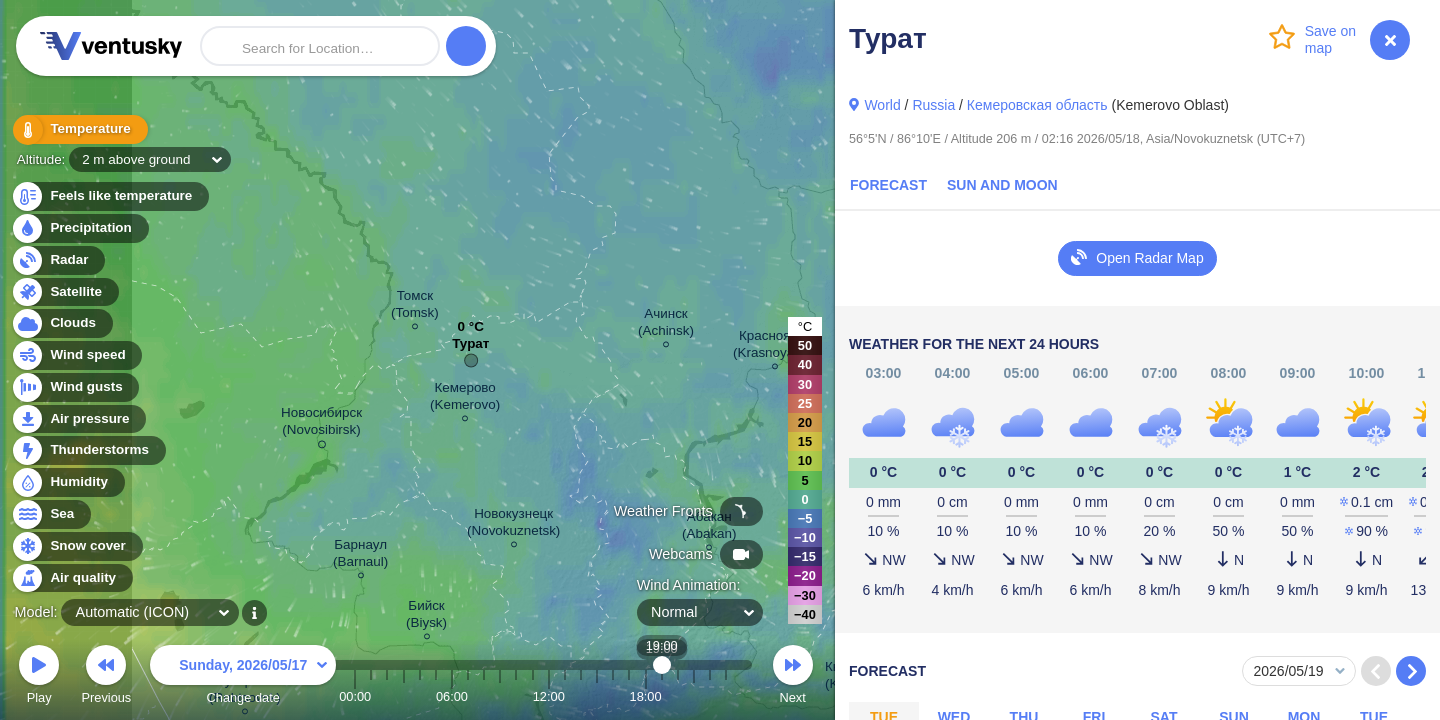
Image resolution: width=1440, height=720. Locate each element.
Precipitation (79, 228)
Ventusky (108, 46)
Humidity (67, 482)
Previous (106, 677)
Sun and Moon (1002, 185)
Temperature (79, 129)
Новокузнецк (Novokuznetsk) (513, 525)
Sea (50, 514)
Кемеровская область (1037, 105)
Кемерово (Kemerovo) (465, 399)
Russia (933, 105)
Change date (243, 677)
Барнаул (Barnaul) (360, 556)
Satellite (64, 292)
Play (39, 677)
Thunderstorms (88, 450)
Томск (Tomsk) (415, 307)
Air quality (71, 578)
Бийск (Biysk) (426, 617)
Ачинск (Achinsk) (666, 325)
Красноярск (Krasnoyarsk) (775, 347)
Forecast (888, 185)
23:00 (726, 696)
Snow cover (76, 546)
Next (793, 677)
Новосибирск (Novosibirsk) (321, 424)
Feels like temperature (109, 196)
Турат (470, 348)
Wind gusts (75, 387)
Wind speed (76, 355)
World (882, 105)
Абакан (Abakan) (709, 528)
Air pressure (78, 419)
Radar (58, 260)
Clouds (61, 323)
